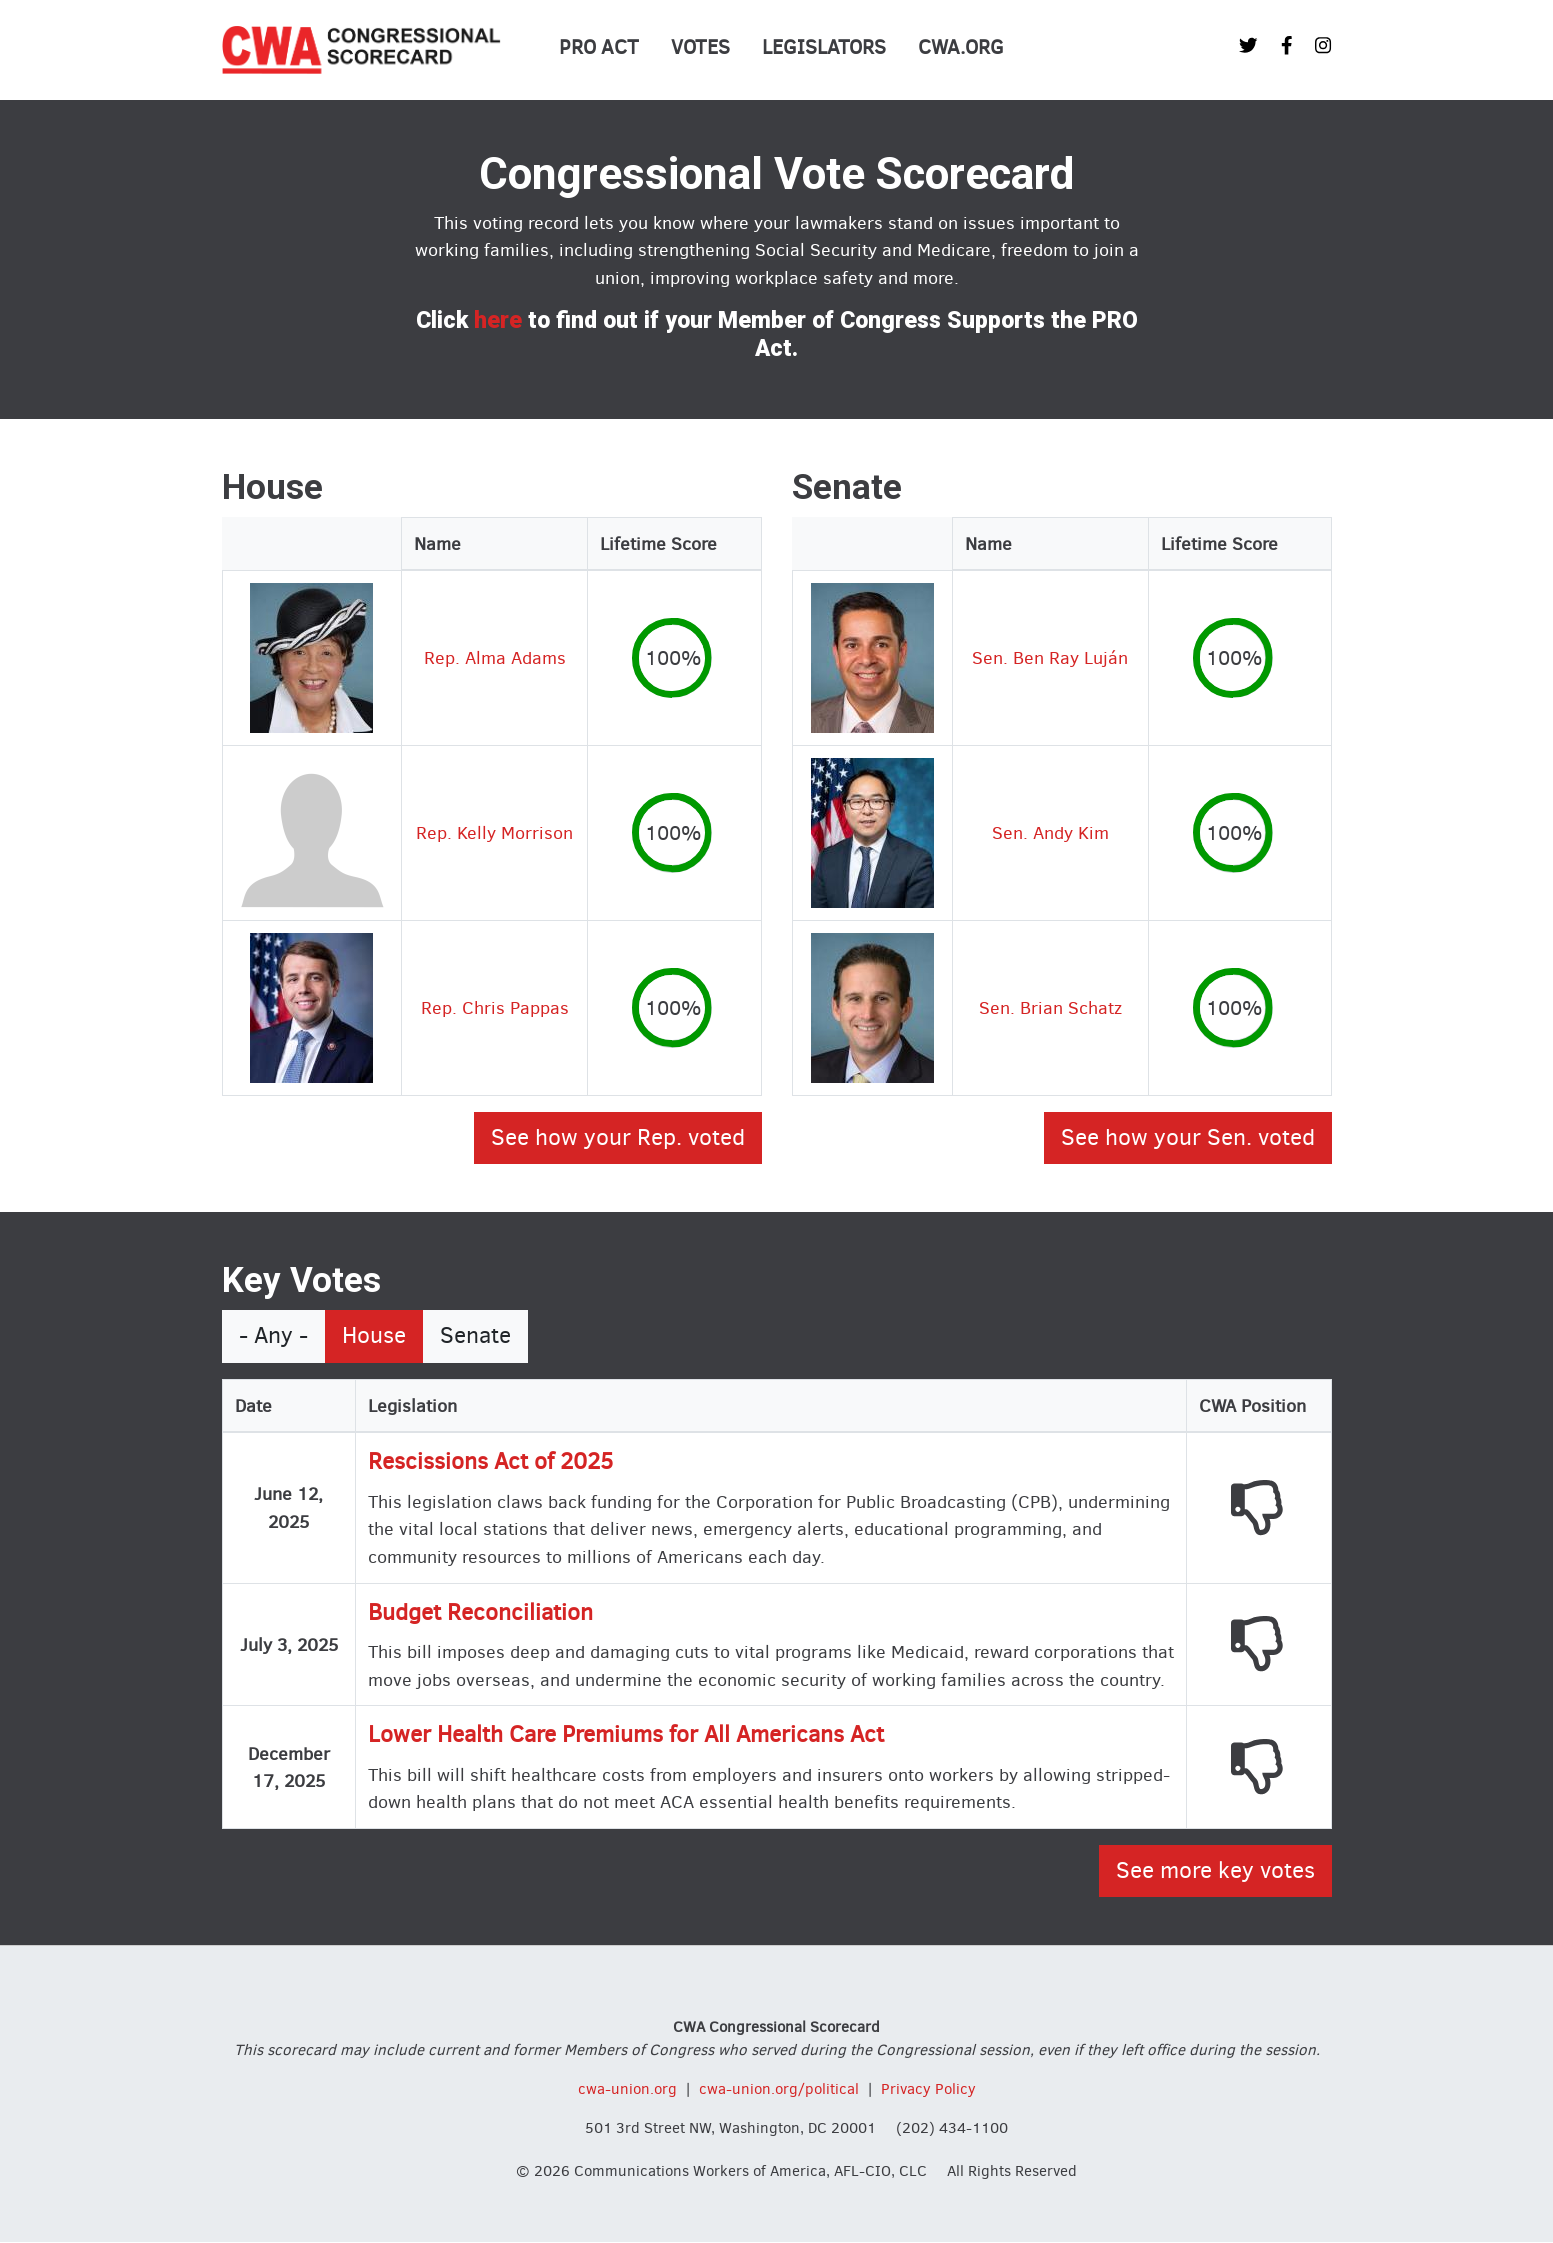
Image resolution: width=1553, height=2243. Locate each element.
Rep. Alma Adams (495, 657)
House (374, 1335)
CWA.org (961, 47)
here (498, 320)
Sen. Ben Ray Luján (1050, 657)
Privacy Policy (928, 2089)
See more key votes (1215, 1870)
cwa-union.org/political (779, 2089)
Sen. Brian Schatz (1050, 1007)
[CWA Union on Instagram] (1323, 45)
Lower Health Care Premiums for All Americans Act (626, 1734)
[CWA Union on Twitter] (1248, 45)
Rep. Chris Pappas (495, 1007)
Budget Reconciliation (480, 1612)
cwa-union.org (627, 2089)
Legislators (824, 47)
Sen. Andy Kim (1050, 832)
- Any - (273, 1335)
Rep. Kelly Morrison (494, 832)
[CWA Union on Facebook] (1287, 45)
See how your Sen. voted (1188, 1137)
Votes (700, 47)
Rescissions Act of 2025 (490, 1461)
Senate (475, 1335)
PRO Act (599, 47)
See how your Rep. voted (618, 1137)
